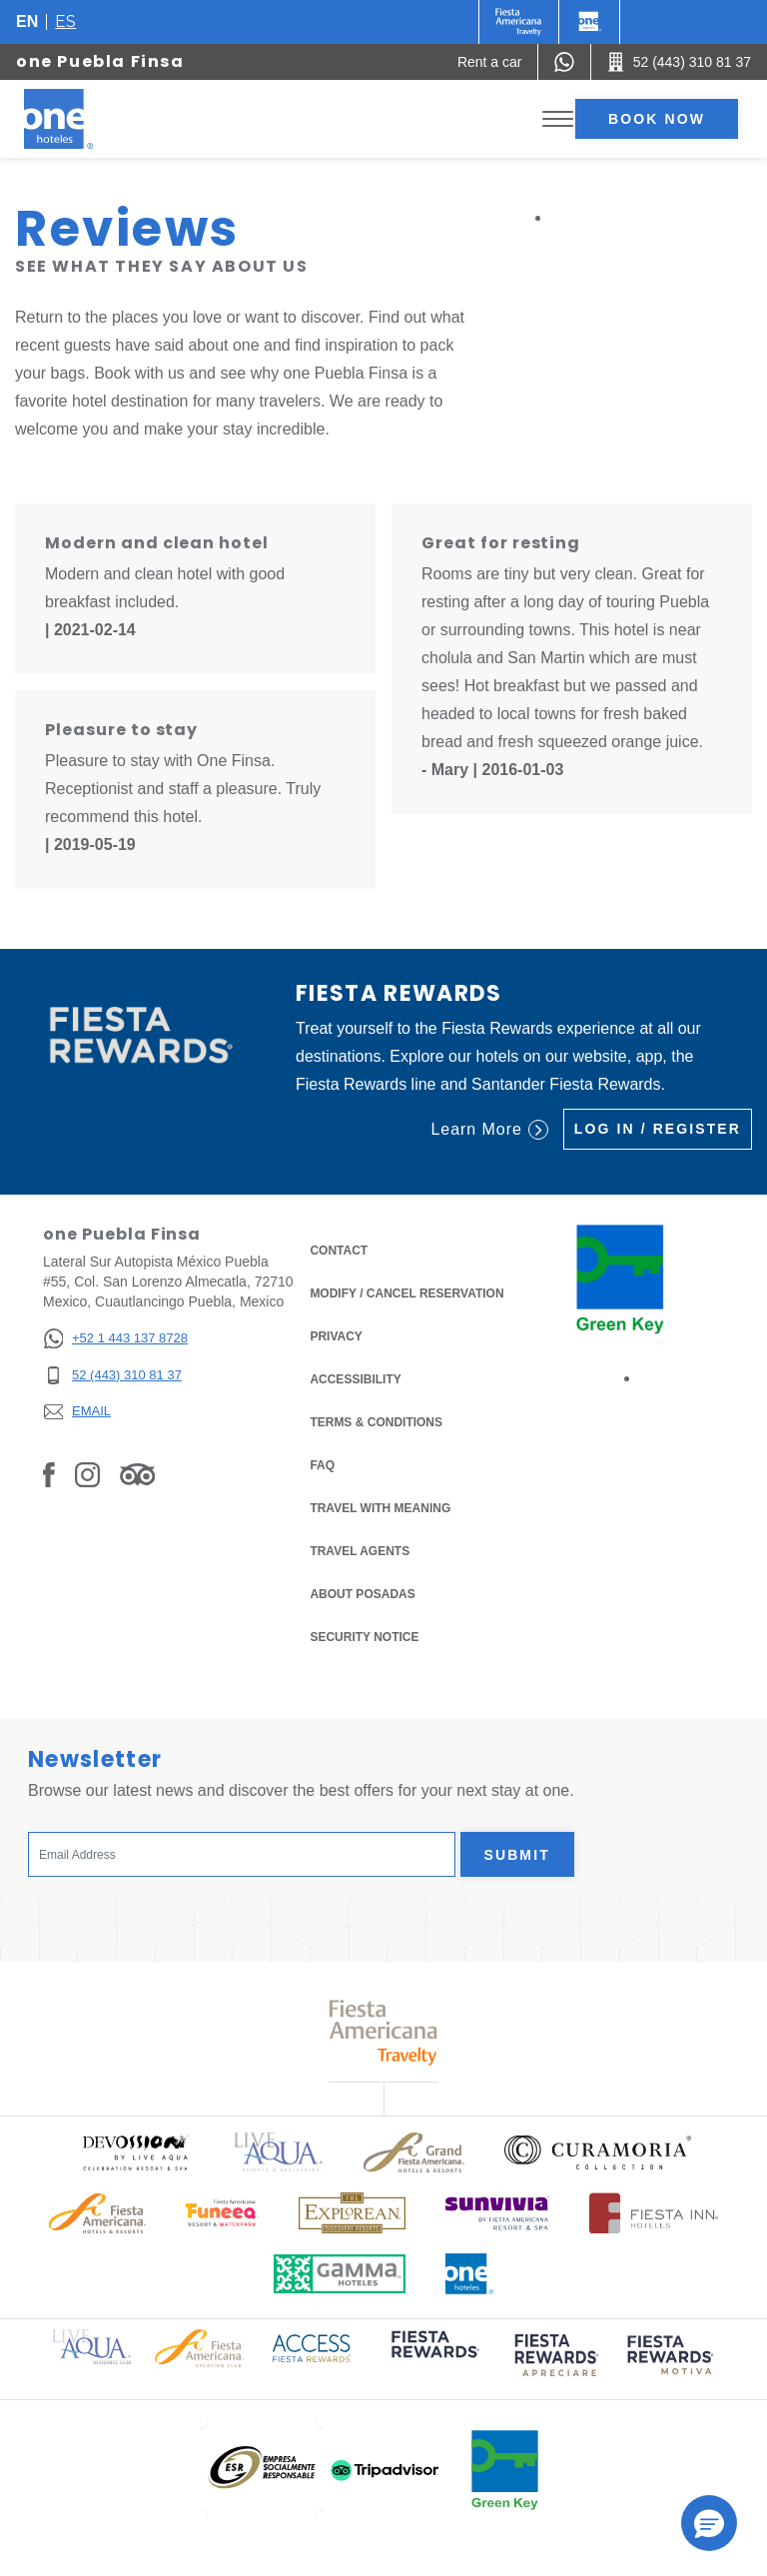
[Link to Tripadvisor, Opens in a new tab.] (137, 1474)
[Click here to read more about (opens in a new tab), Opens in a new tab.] (433, 2358)
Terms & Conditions (376, 1420)
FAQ (322, 1465)
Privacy (336, 1334)
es (65, 21)
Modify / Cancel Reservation (406, 1293)
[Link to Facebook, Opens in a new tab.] (49, 1474)
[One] (589, 22)
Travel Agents (359, 1551)
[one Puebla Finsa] (82, 119)
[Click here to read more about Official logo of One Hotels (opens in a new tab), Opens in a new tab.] (469, 2273)
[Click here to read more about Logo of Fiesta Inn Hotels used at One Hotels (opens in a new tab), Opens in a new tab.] (653, 2212)
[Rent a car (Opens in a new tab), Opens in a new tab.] (489, 62)
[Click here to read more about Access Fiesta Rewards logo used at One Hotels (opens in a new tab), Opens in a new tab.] (312, 2346)
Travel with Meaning (380, 1508)
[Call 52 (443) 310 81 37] (679, 62)
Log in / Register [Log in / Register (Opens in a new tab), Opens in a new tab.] (657, 1129)
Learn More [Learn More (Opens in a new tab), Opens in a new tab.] (488, 1130)
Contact (339, 1251)
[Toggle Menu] (557, 119)
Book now (656, 119)
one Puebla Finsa (100, 61)
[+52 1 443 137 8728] (115, 1338)
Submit (517, 1855)
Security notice (364, 1637)
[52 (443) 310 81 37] (115, 1375)
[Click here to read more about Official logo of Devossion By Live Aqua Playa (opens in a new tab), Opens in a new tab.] (135, 2152)
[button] (709, 2523)
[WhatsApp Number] (564, 62)
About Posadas (362, 1594)
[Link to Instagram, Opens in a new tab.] (87, 1474)
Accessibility (355, 1379)
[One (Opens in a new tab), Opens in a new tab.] (518, 22)
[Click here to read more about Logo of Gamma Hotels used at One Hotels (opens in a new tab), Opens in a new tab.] (339, 2273)
